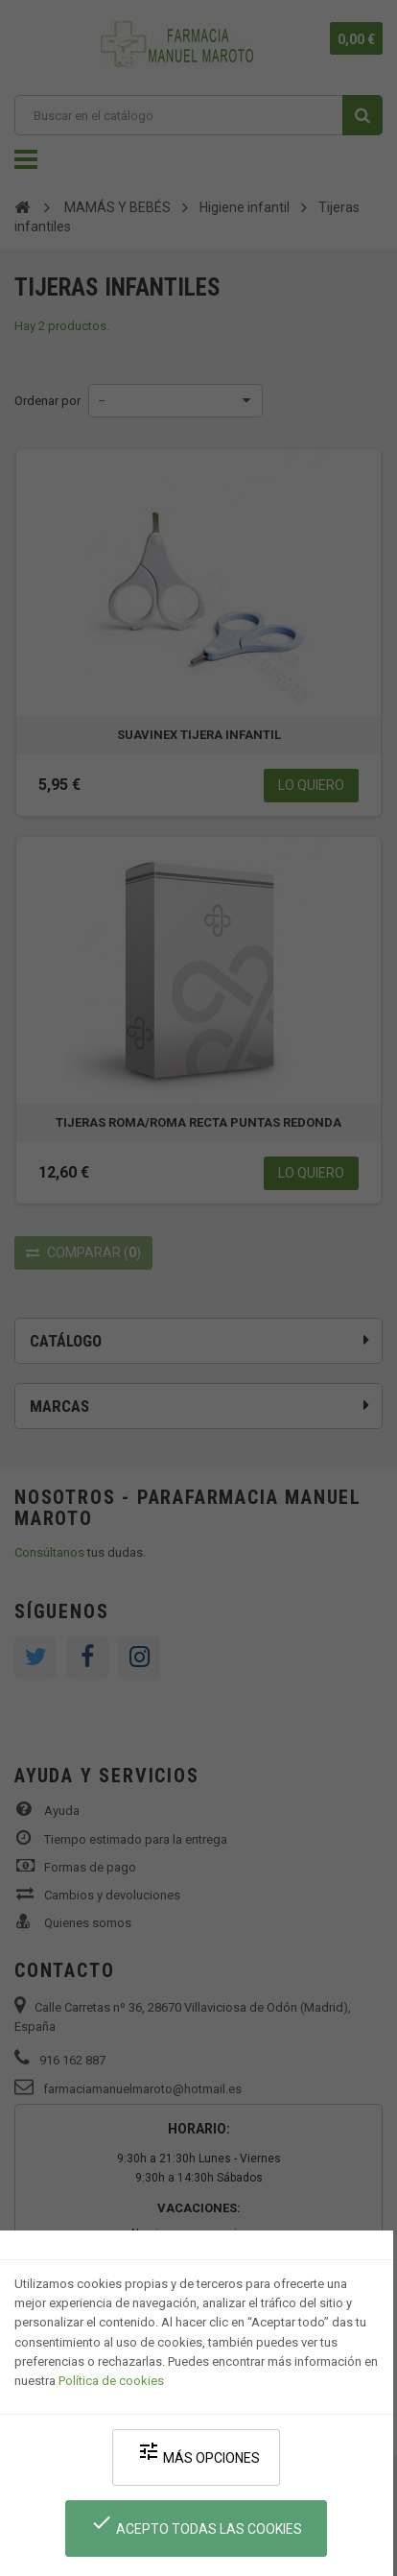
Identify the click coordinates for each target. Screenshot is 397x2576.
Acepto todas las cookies (196, 2524)
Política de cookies (111, 2380)
